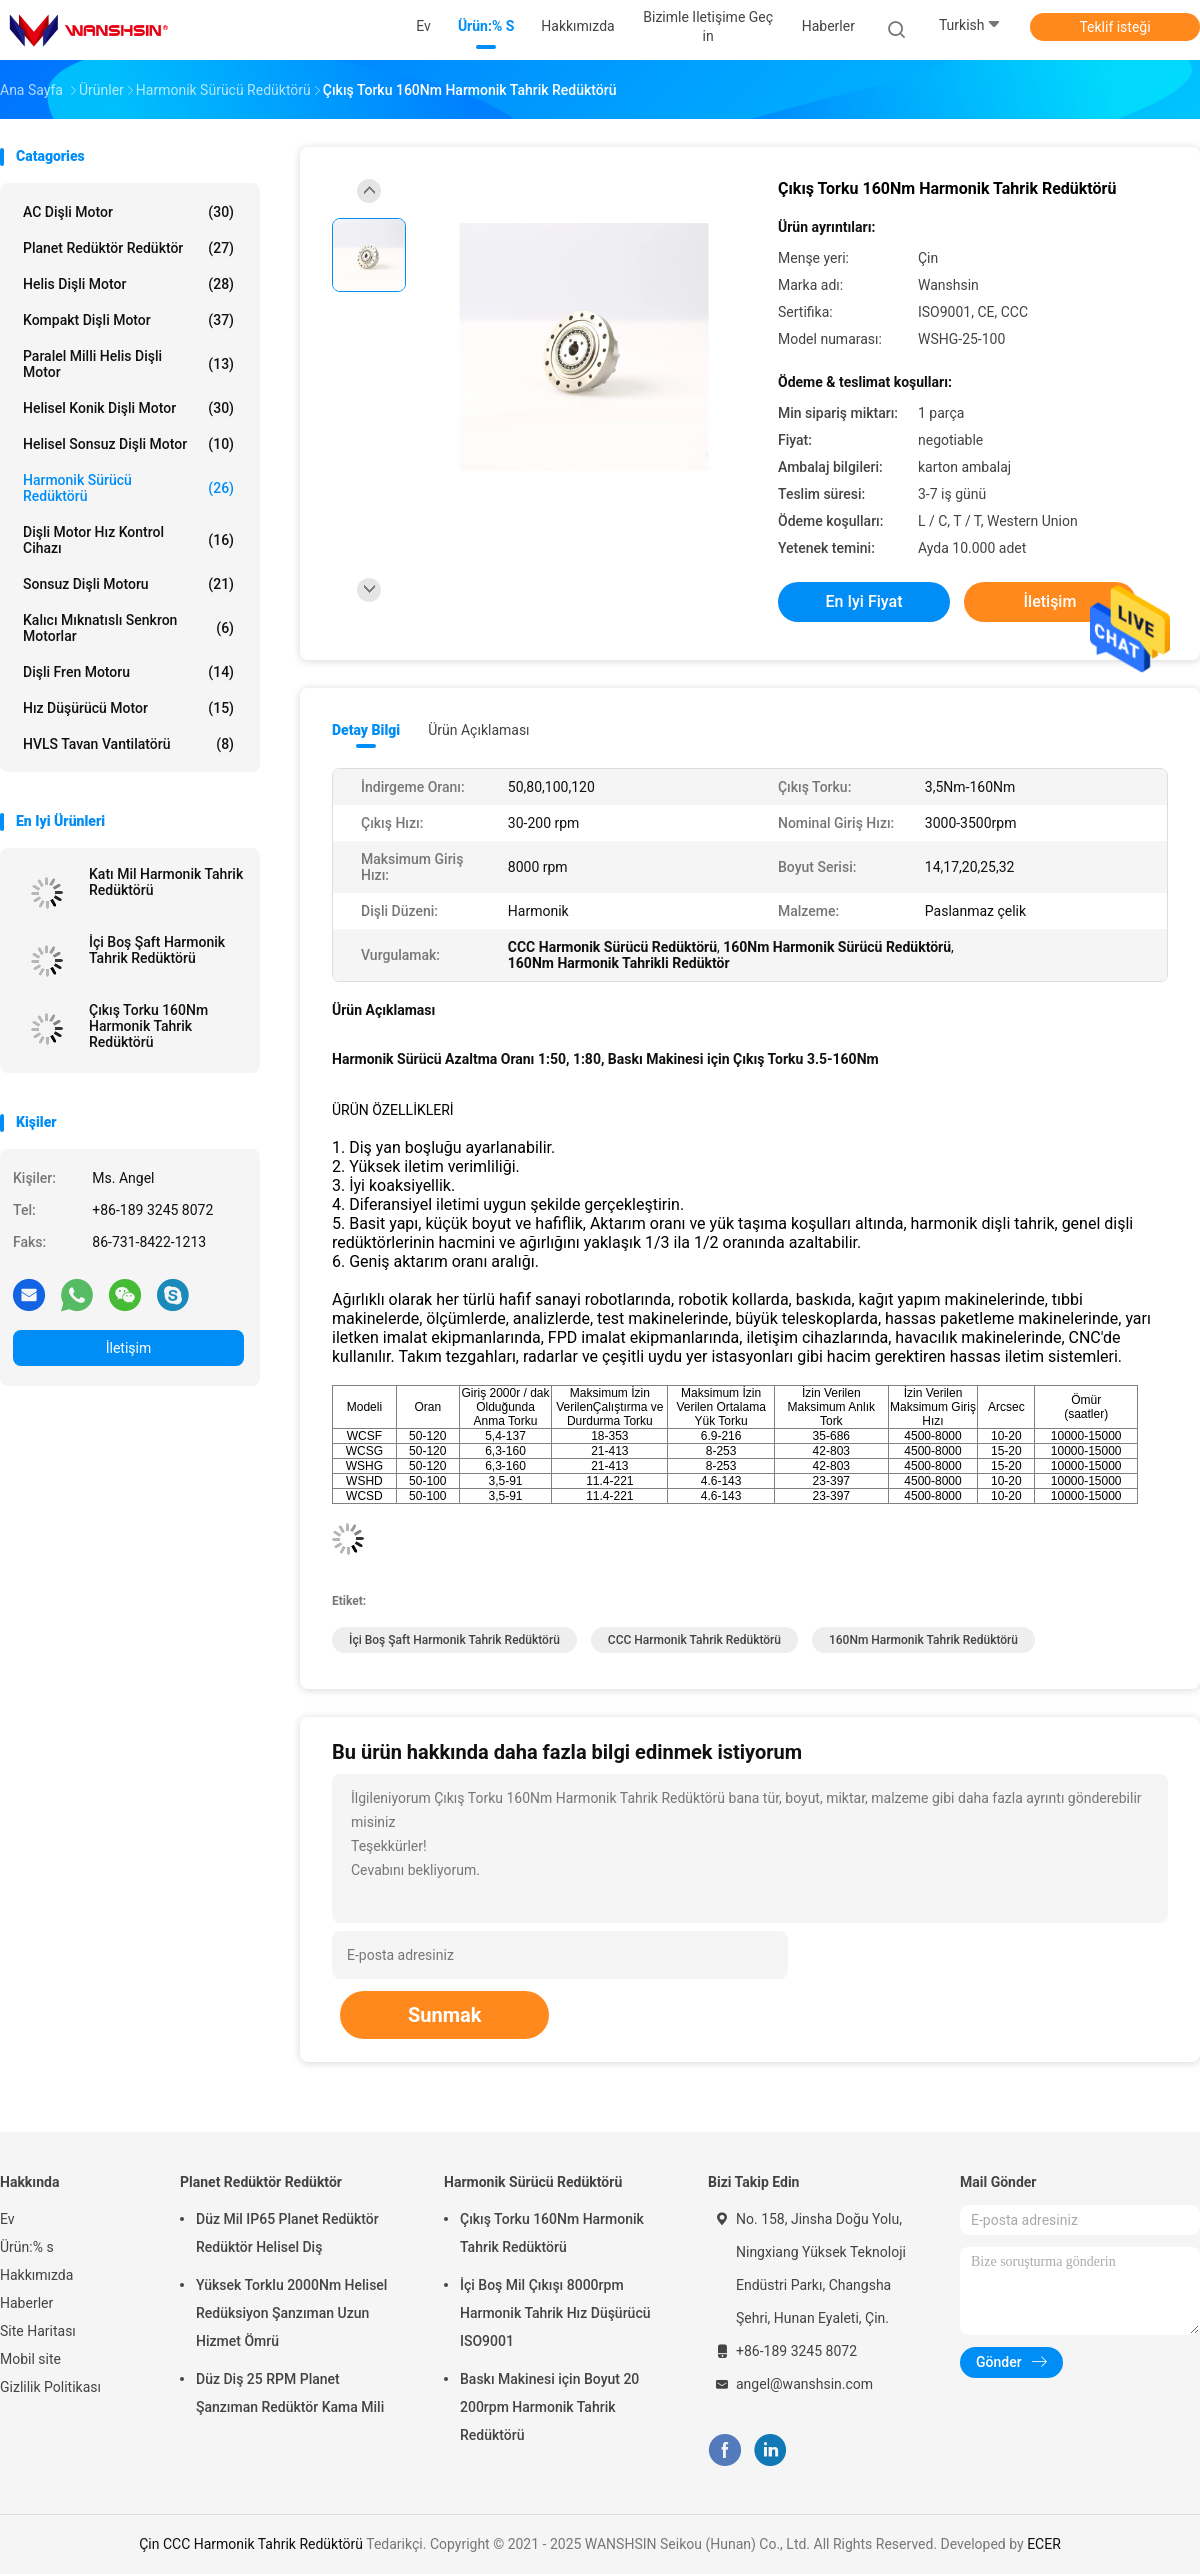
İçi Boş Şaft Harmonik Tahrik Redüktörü (157, 950)
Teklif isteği (1114, 27)
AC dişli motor (128, 212)
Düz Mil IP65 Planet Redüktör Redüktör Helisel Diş (287, 2233)
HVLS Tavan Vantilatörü (128, 744)
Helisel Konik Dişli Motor (128, 408)
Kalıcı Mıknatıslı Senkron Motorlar (128, 628)
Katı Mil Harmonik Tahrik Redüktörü (166, 882)
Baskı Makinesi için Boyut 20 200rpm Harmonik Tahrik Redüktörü (549, 2407)
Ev (7, 2219)
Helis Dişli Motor (128, 284)
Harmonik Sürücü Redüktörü (128, 488)
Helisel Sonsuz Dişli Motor (128, 444)
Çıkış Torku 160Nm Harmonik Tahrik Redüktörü (148, 1026)
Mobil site (30, 2359)
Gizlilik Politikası (50, 2387)
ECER (1044, 2544)
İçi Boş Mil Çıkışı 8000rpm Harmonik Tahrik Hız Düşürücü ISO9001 (555, 2313)
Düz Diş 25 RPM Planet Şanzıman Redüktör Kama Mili (290, 2393)
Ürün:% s (27, 2247)
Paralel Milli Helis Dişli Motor (128, 364)
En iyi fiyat (864, 601)
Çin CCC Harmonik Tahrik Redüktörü (251, 2544)
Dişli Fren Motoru (128, 672)
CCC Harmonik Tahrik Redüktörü (694, 1640)
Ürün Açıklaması (478, 730)
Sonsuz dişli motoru (128, 584)
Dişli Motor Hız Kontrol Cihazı (128, 540)
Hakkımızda (36, 2275)
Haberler (26, 2303)
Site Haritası (38, 2331)
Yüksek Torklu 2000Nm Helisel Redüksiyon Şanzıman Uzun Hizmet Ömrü (291, 2313)
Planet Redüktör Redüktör (128, 248)
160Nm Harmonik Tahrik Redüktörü (923, 1640)
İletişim (129, 1348)
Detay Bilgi (366, 730)
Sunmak (444, 2015)
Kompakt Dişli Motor (128, 320)
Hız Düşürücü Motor (128, 708)
